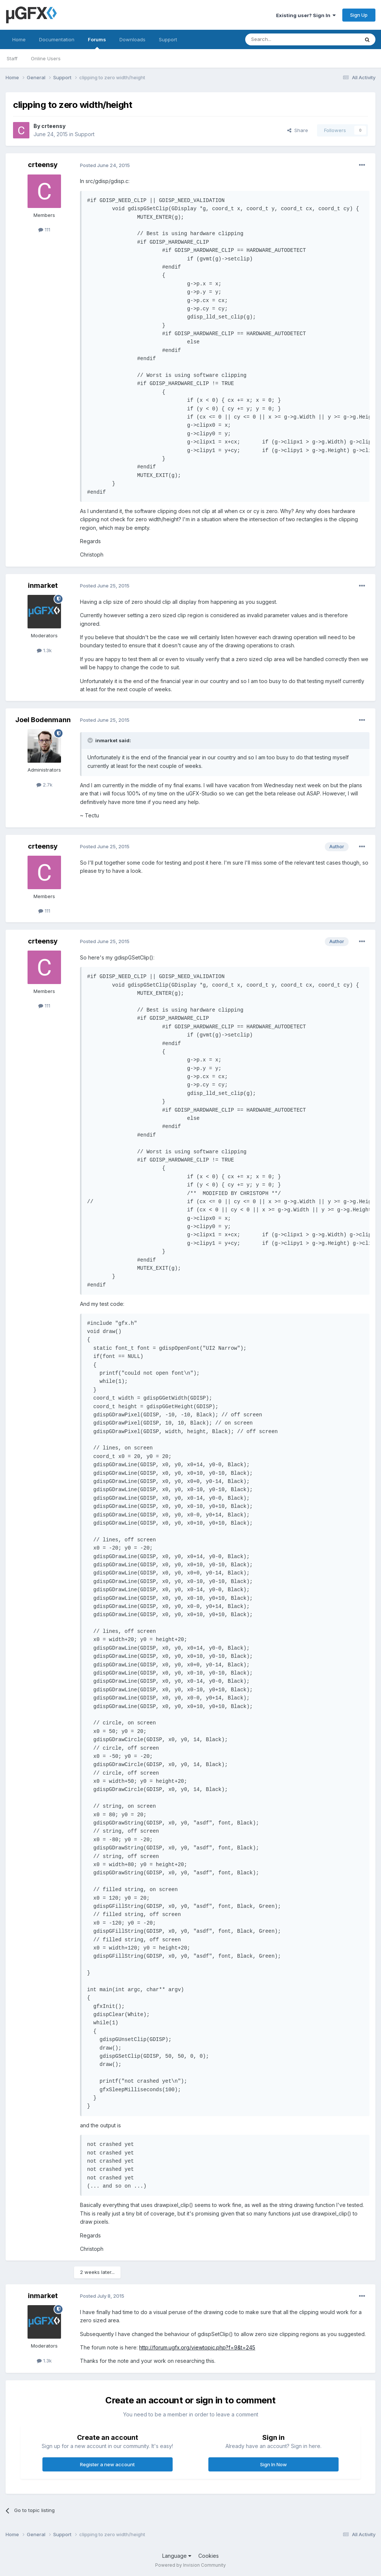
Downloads (132, 39)
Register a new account (107, 2464)
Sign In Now (273, 2464)
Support (168, 39)
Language (176, 2556)
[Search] (283, 39)
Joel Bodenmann (43, 720)
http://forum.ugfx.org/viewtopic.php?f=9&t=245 (197, 2347)
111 (44, 230)
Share (297, 130)
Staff (12, 58)
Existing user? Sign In (306, 15)
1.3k (44, 650)
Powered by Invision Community (190, 2565)
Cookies (208, 2556)
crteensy (53, 126)
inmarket (43, 585)
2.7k (44, 785)
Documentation (56, 39)
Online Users (46, 58)
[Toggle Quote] (90, 740)
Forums (97, 42)
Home (19, 39)
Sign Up (359, 15)
